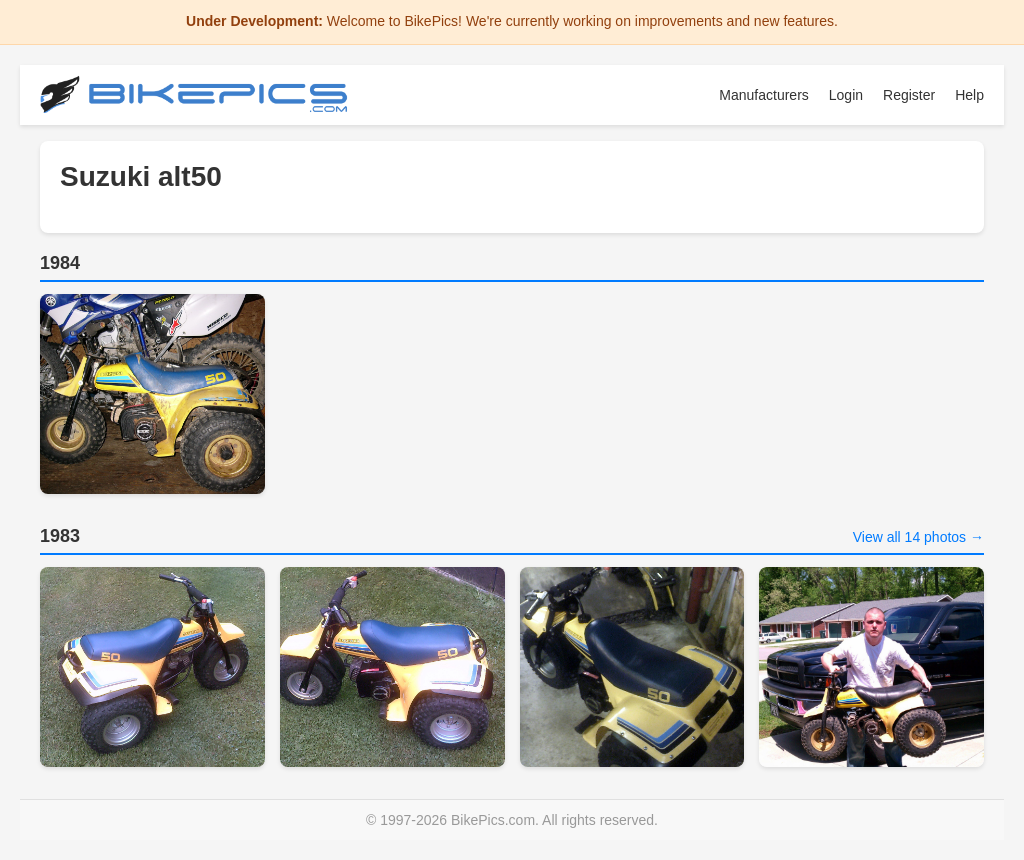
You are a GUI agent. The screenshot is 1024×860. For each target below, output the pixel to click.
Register (909, 95)
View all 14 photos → (918, 537)
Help (969, 95)
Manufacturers (763, 95)
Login (846, 95)
